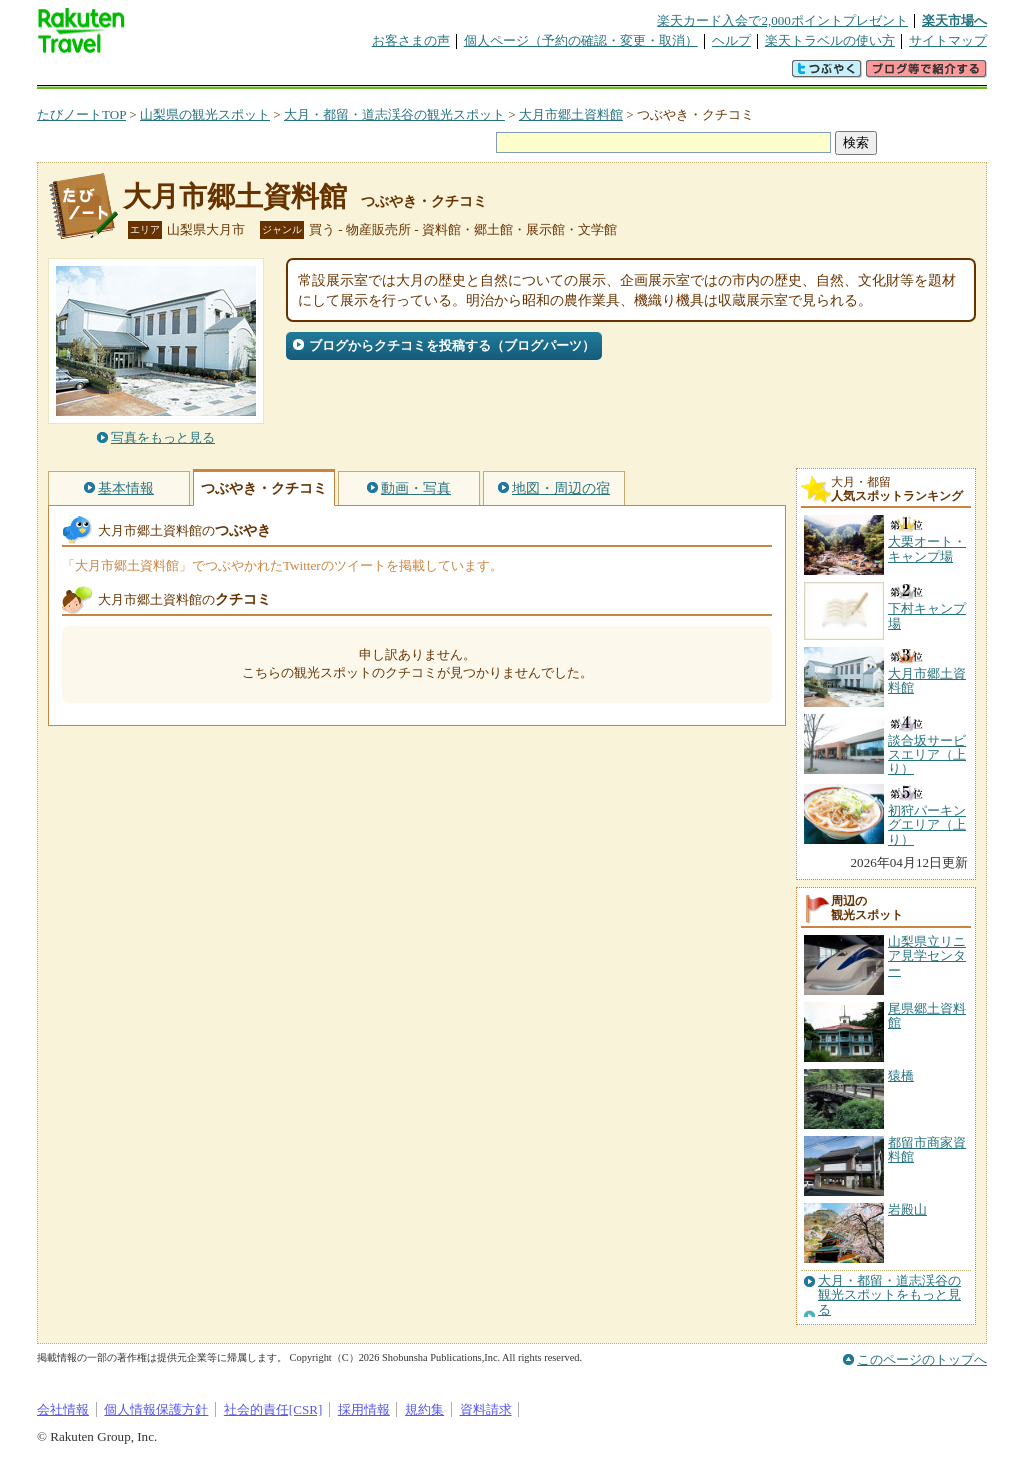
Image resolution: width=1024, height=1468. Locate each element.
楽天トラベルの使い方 (830, 40)
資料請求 (486, 1409)
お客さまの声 (411, 40)
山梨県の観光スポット (205, 114)
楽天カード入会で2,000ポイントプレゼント (782, 20)
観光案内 (517, 74)
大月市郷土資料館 (571, 114)
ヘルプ (731, 40)
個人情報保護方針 (156, 1409)
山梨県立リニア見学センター (927, 956)
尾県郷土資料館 (927, 1015)
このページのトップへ (922, 1359)
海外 (189, 74)
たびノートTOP (81, 114)
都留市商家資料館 (927, 1149)
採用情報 (364, 1409)
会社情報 (63, 1409)
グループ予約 (435, 74)
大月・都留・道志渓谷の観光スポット (394, 114)
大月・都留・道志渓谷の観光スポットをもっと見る (889, 1295)
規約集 (424, 1409)
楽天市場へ (954, 20)
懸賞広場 (271, 74)
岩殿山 (907, 1209)
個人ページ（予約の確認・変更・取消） (581, 40)
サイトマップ (948, 40)
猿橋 (901, 1075)
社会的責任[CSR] (273, 1409)
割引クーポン (353, 74)
